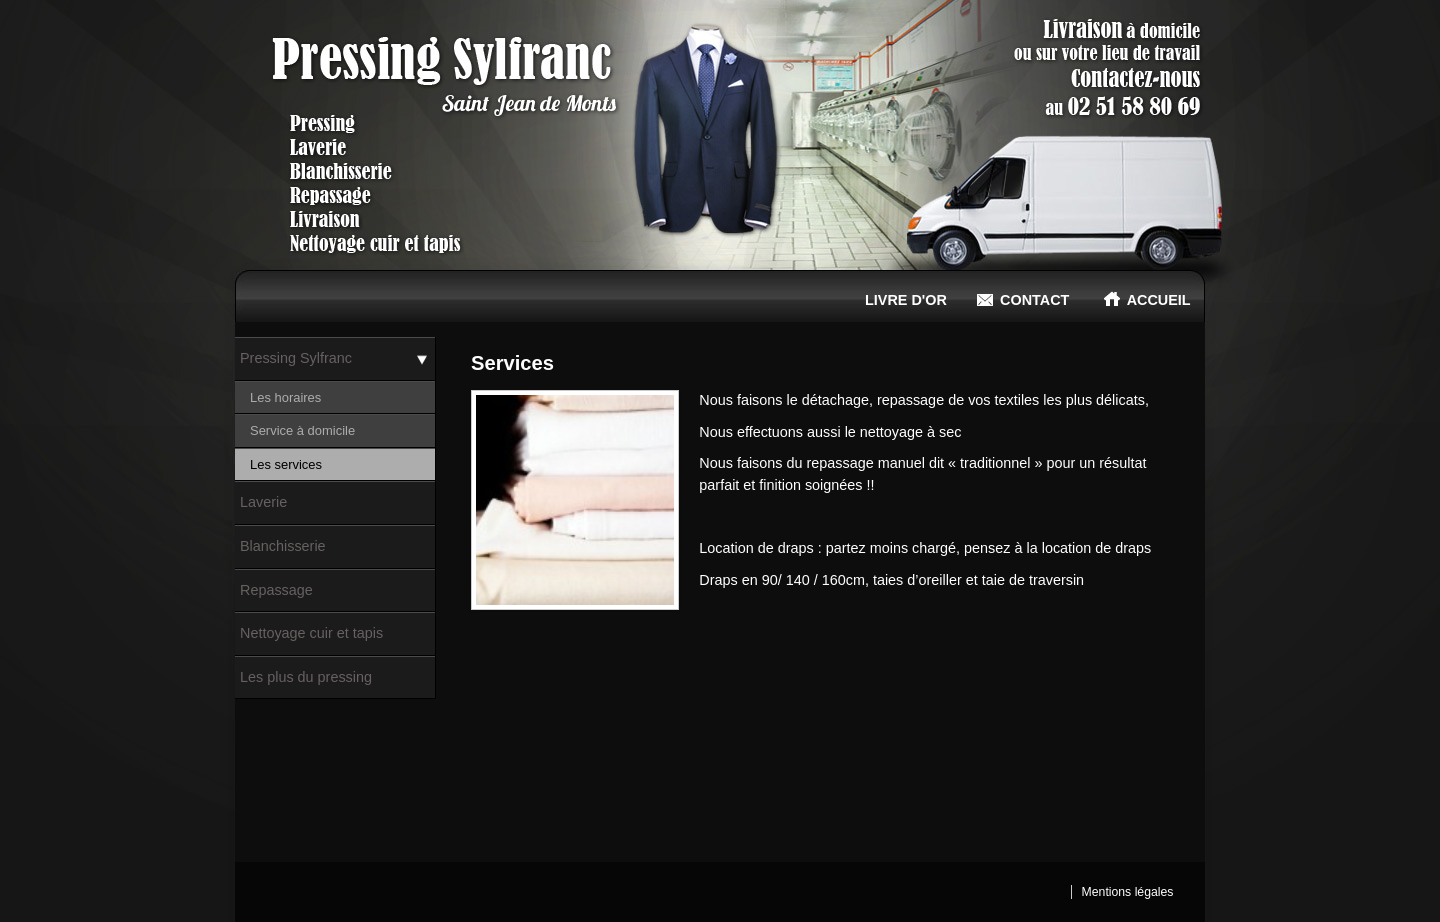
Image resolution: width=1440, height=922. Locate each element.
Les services (286, 464)
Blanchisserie (283, 546)
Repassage (276, 590)
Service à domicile (302, 430)
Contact (1023, 299)
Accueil (1147, 299)
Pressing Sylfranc (296, 358)
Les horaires (285, 397)
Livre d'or (894, 299)
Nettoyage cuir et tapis (311, 633)
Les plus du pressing (306, 677)
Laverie (263, 502)
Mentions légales (1128, 892)
